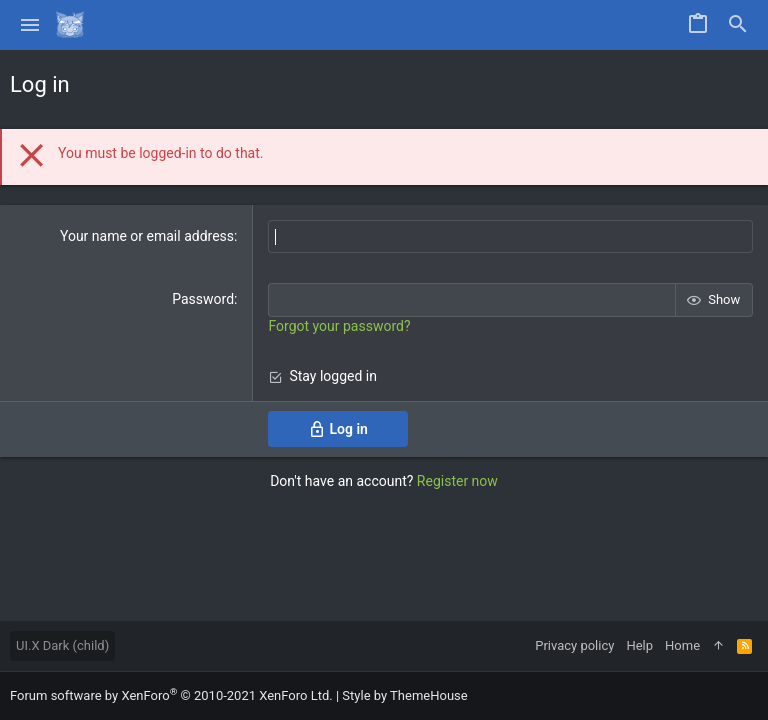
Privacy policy (574, 645)
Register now (457, 481)
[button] (30, 25)
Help (639, 645)
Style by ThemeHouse (404, 695)
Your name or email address (147, 236)
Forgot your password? (339, 326)
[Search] (738, 25)
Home (682, 645)
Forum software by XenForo (171, 695)
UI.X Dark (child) (62, 645)
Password (203, 299)
